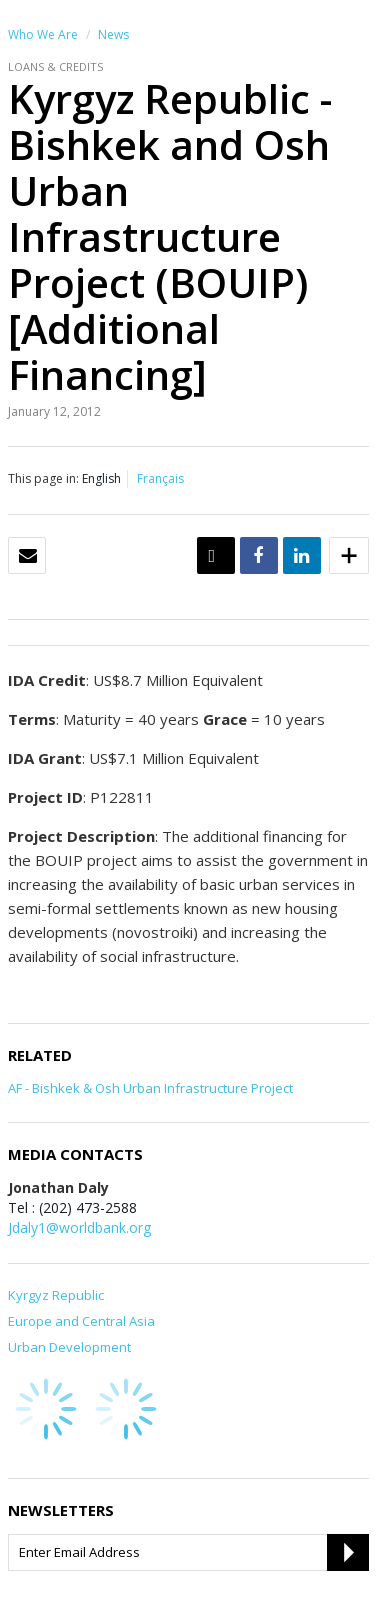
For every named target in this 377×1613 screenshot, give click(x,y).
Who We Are (43, 34)
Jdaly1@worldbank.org (79, 1227)
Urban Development (69, 1347)
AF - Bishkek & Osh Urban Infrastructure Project (150, 1088)
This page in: (43, 478)
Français (160, 478)
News (113, 34)
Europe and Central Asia (81, 1321)
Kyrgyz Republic (56, 1295)
